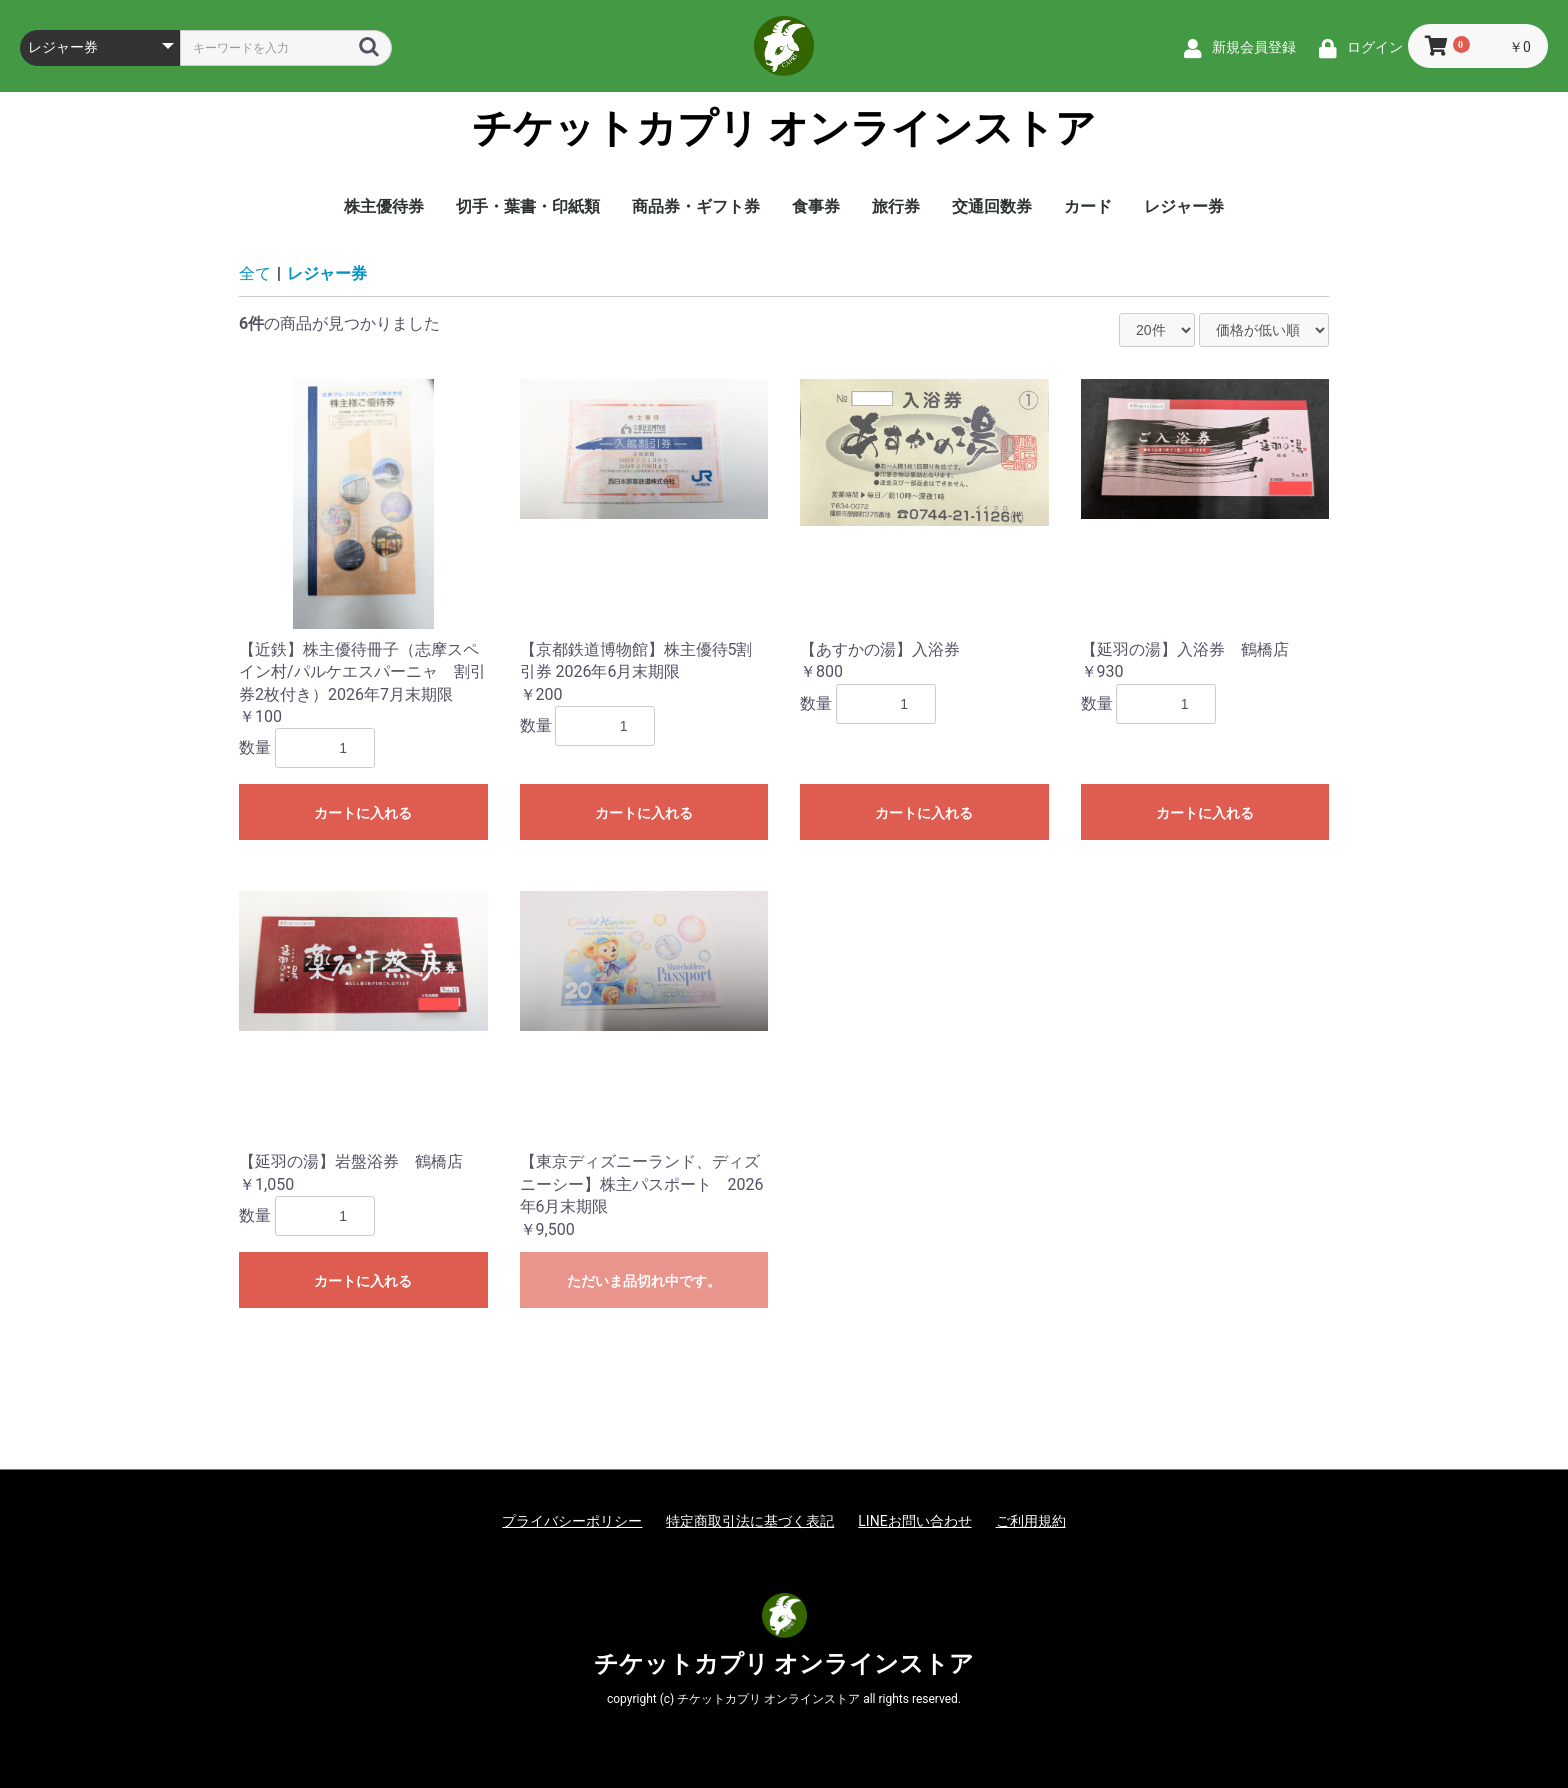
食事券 (816, 206)
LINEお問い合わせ (914, 1521)
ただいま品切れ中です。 (644, 1281)
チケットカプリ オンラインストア (784, 129)
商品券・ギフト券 (696, 206)
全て (255, 273)
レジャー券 (1184, 206)
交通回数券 (992, 206)
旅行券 (896, 206)
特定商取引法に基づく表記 (750, 1521)
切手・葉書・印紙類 (528, 206)
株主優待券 (384, 206)
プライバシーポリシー (572, 1521)
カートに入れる (363, 813)
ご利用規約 (1031, 1521)
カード (1088, 206)
